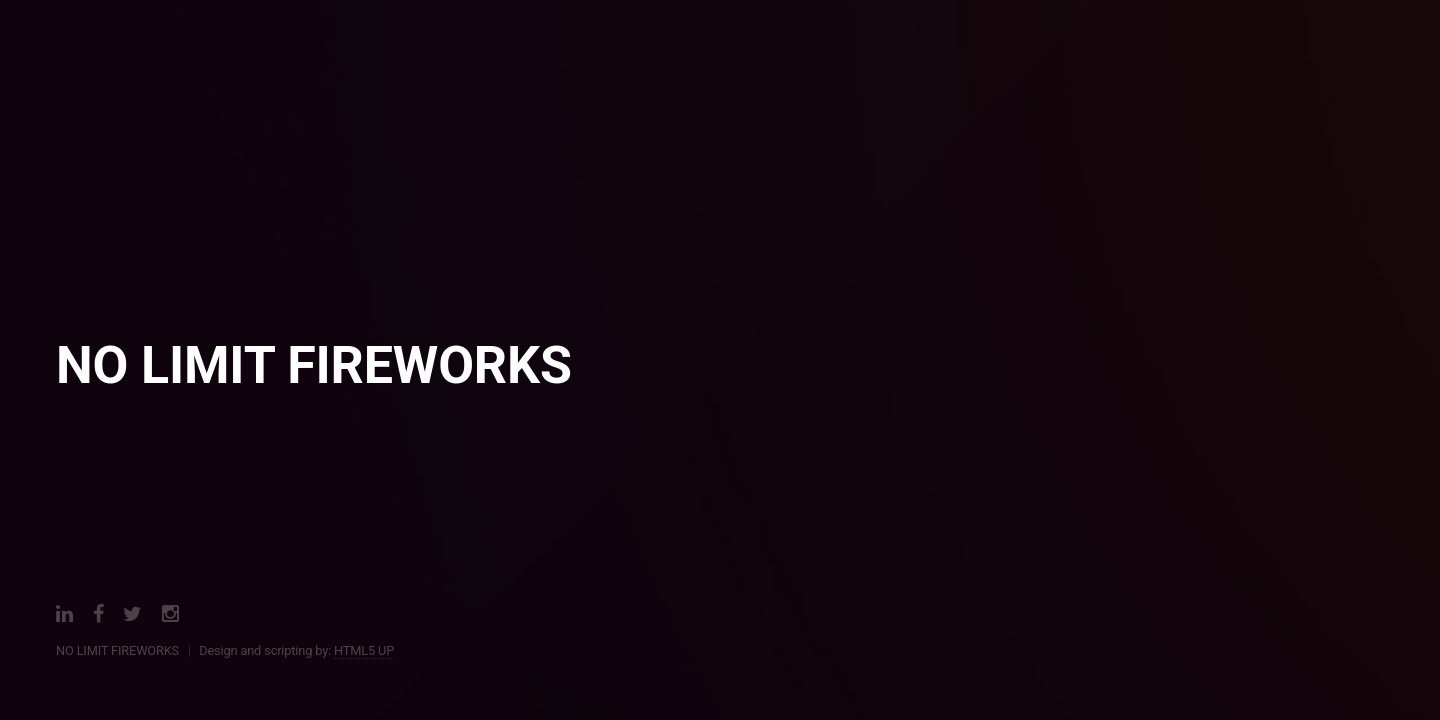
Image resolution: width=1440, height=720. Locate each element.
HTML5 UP (364, 650)
